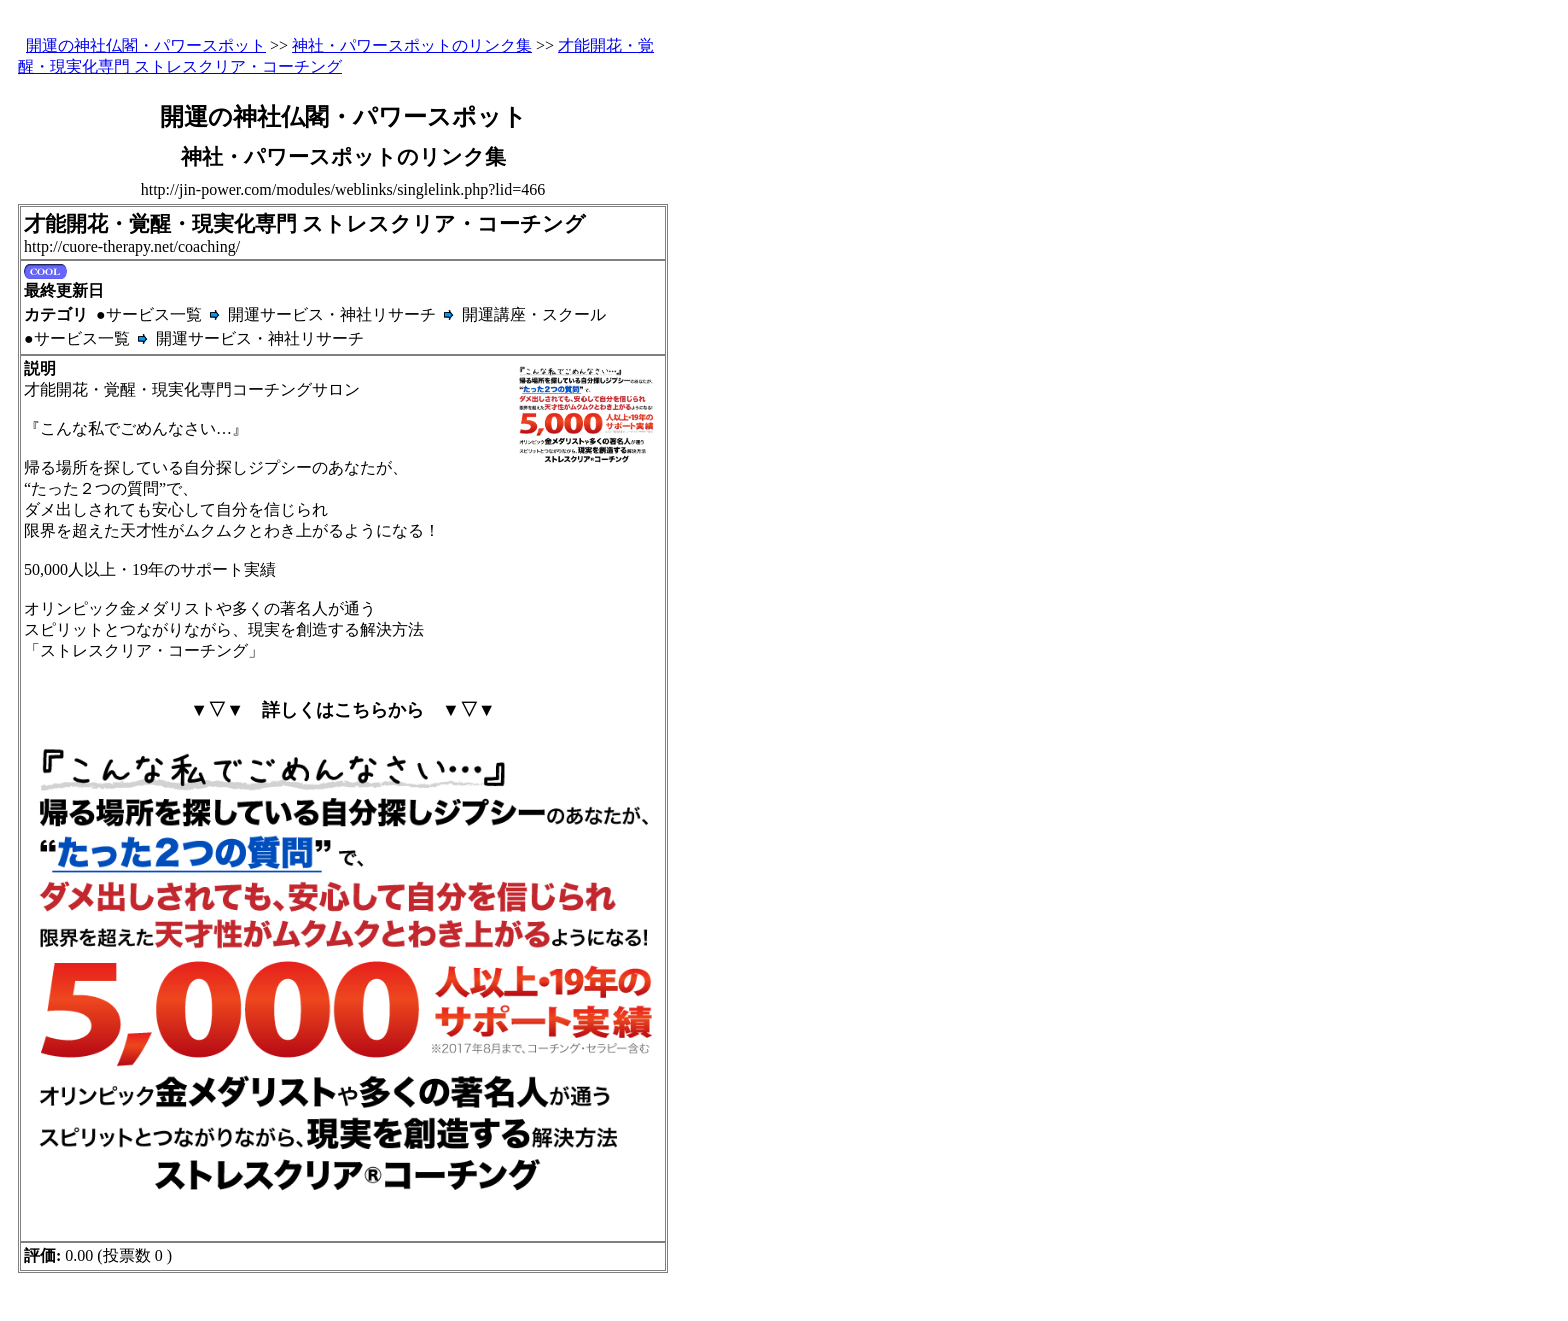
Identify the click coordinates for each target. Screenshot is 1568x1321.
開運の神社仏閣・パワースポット (146, 45)
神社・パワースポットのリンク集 (412, 45)
